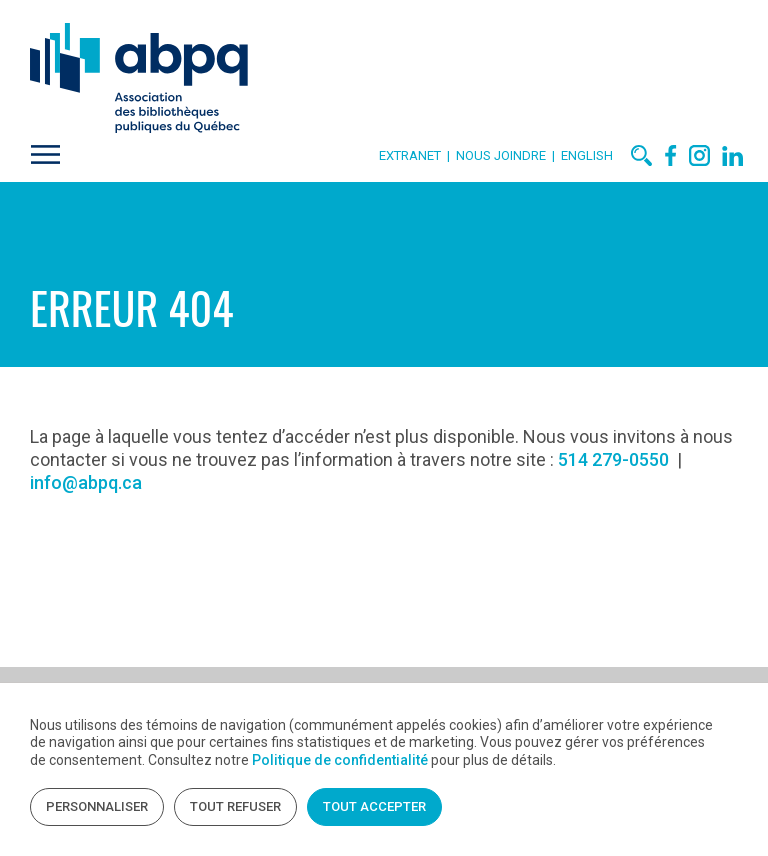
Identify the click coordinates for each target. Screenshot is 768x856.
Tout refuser (235, 806)
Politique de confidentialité (340, 760)
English (587, 155)
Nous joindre (504, 155)
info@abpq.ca (86, 482)
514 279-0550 (613, 459)
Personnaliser (97, 806)
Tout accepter (374, 806)
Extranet (410, 155)
